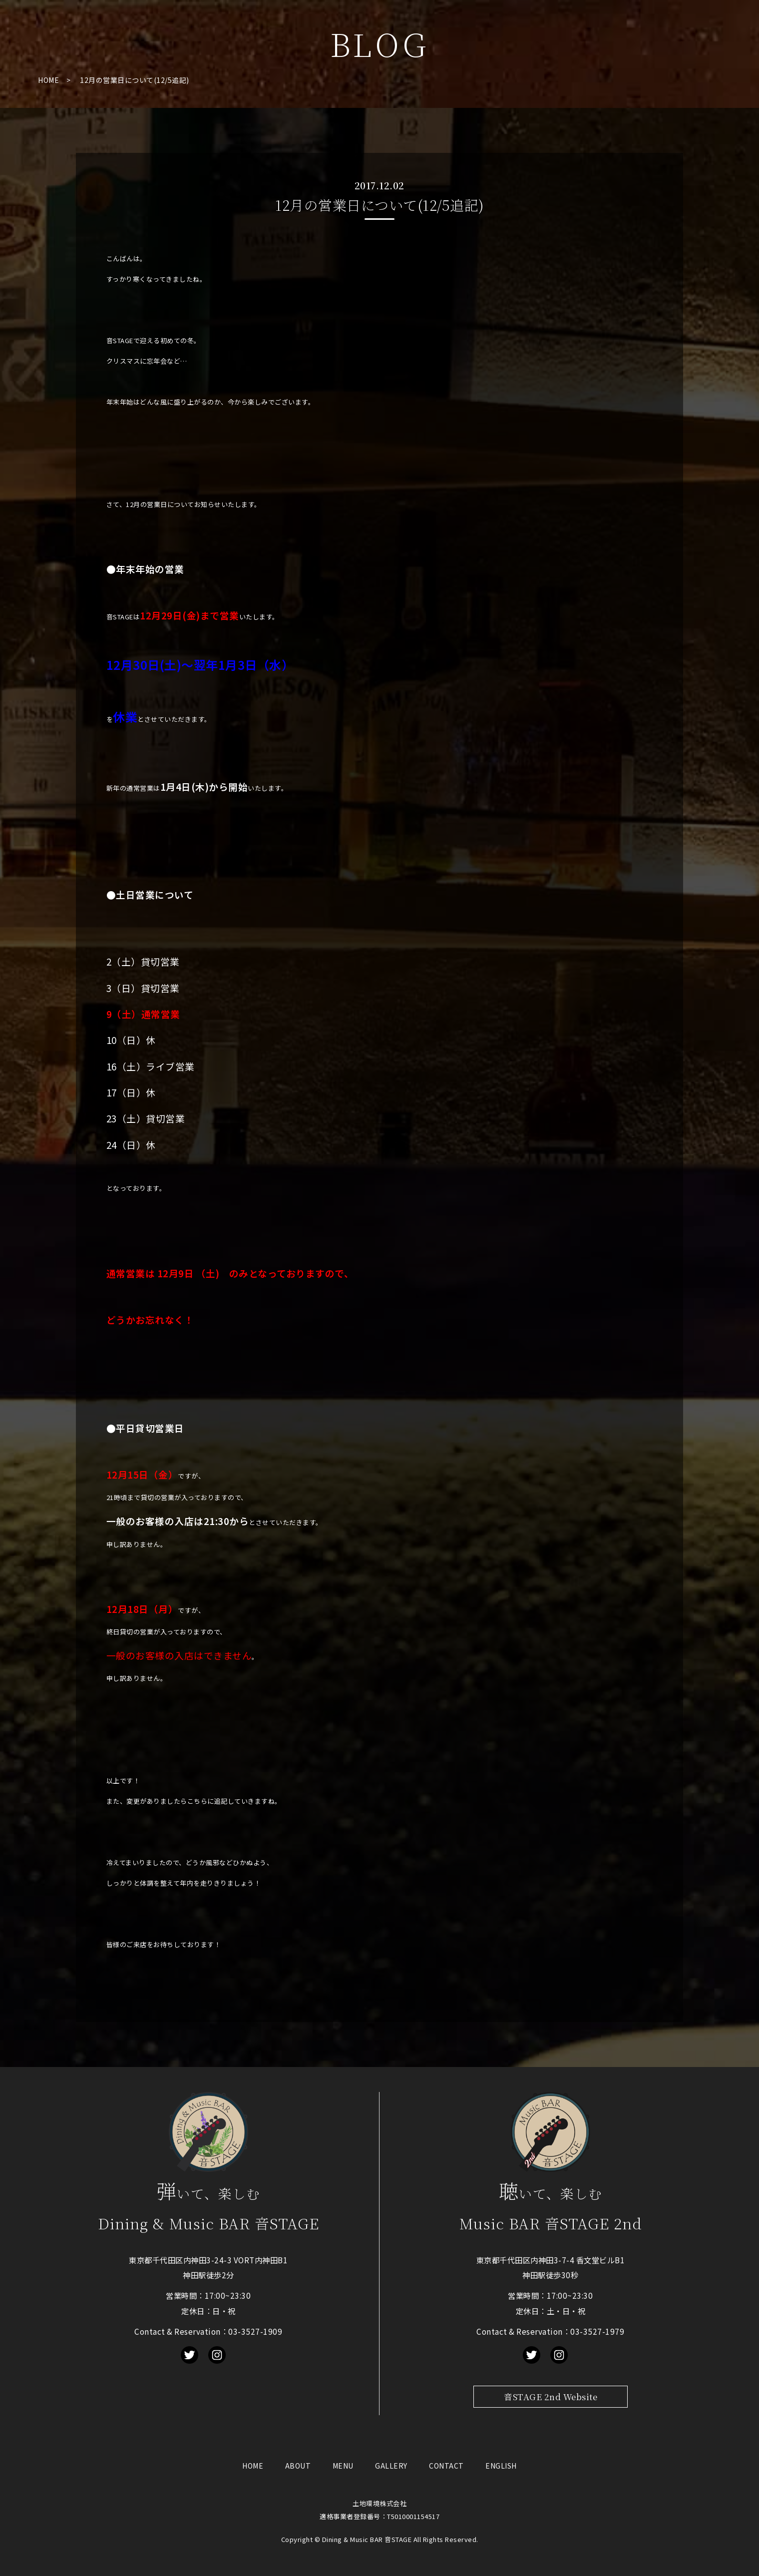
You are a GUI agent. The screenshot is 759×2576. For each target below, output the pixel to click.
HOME (48, 80)
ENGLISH (501, 2466)
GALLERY (391, 2466)
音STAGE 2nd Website (550, 2397)
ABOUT (298, 2466)
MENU (343, 2466)
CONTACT (446, 2466)
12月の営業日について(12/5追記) (134, 80)
